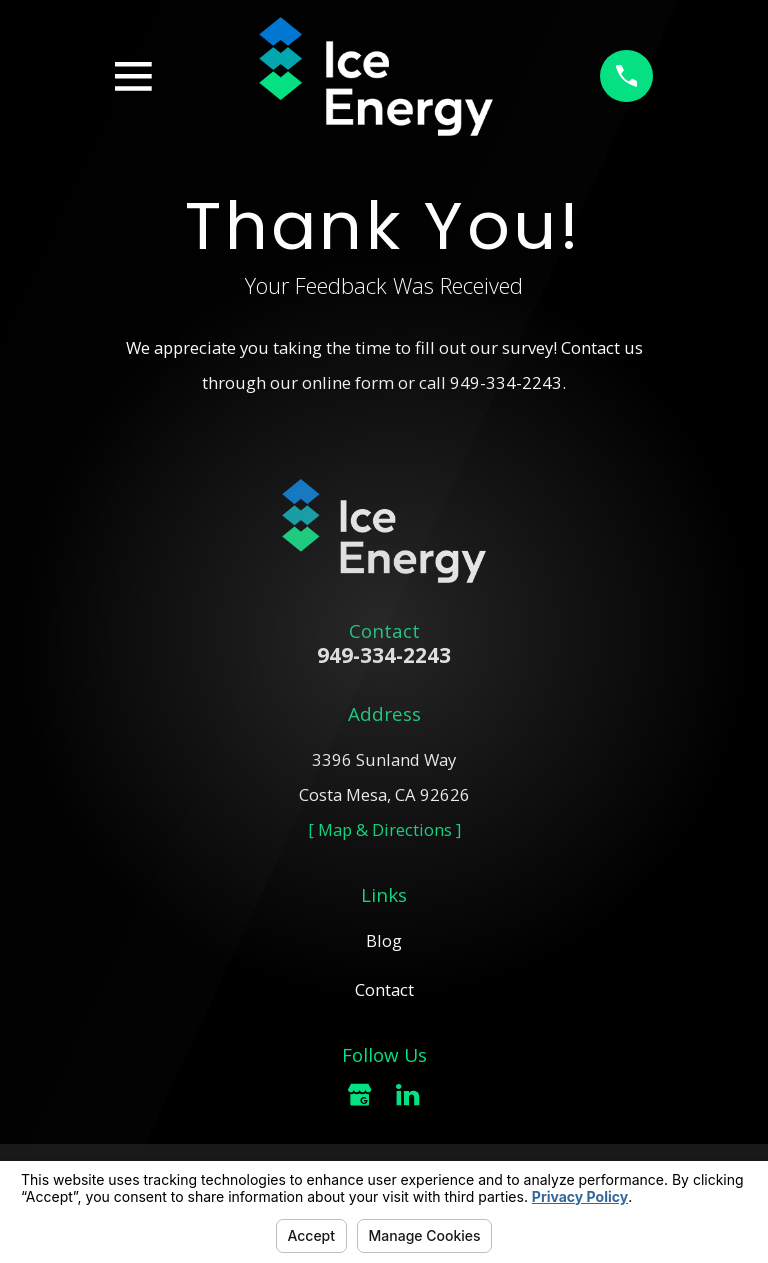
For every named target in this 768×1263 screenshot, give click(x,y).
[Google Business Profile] (359, 1094)
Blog (384, 940)
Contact (384, 989)
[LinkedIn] (407, 1094)
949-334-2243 (506, 382)
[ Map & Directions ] (384, 829)
